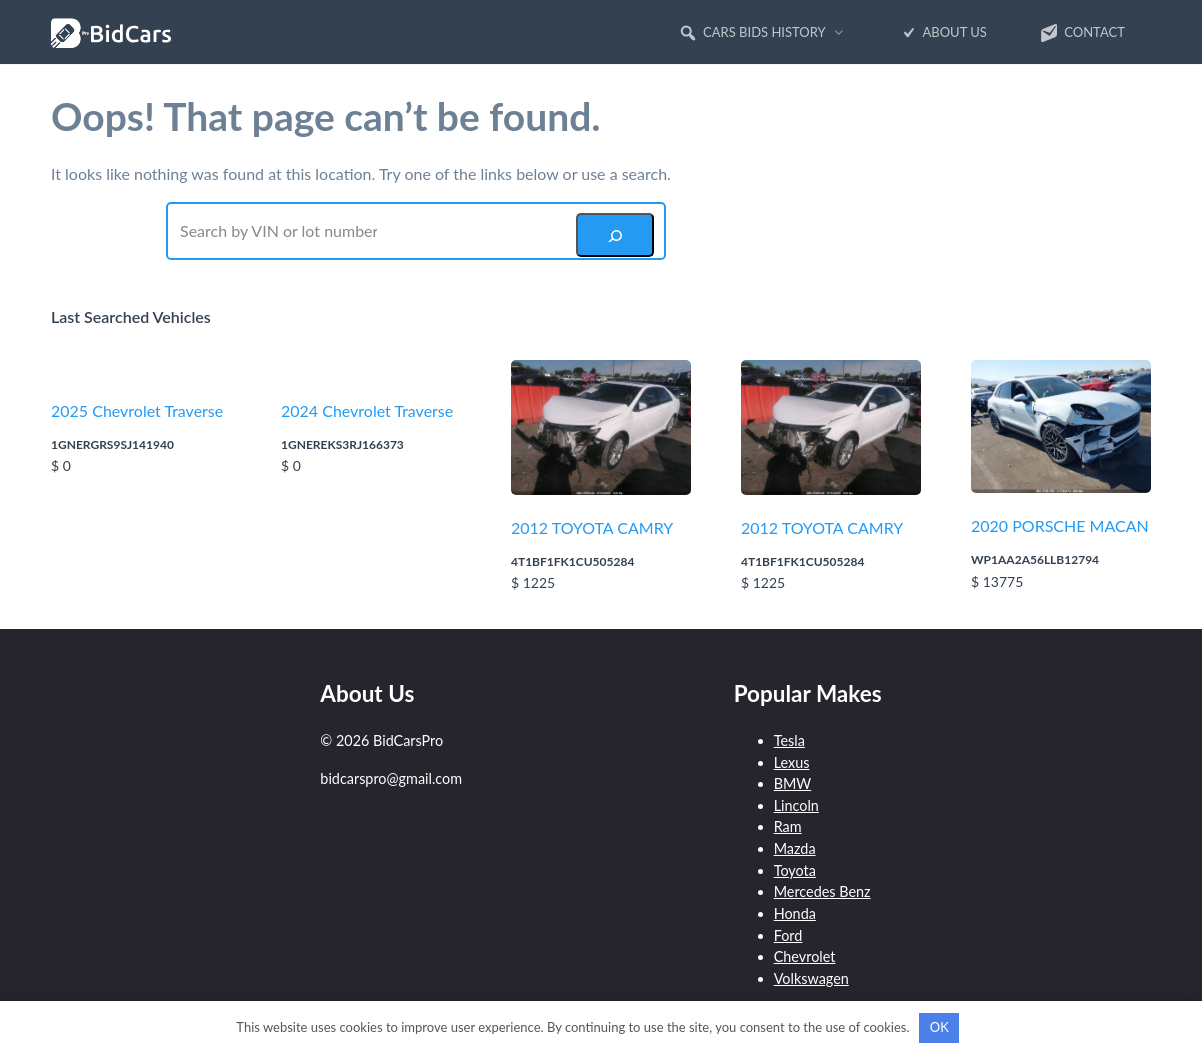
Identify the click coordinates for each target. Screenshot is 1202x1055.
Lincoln (796, 805)
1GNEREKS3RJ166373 (342, 444)
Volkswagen (811, 978)
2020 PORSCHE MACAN (1060, 525)
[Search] (615, 235)
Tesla (789, 740)
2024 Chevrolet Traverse (367, 410)
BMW (793, 783)
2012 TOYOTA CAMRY (592, 527)
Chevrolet (805, 956)
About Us (942, 33)
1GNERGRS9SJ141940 (112, 444)
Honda (795, 913)
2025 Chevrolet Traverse (137, 410)
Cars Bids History (752, 33)
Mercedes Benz (822, 891)
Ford (788, 935)
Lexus (792, 762)
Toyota (795, 870)
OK (939, 1027)
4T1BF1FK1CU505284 (572, 561)
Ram (788, 826)
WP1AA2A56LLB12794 (1035, 559)
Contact (1082, 33)
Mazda (795, 848)
